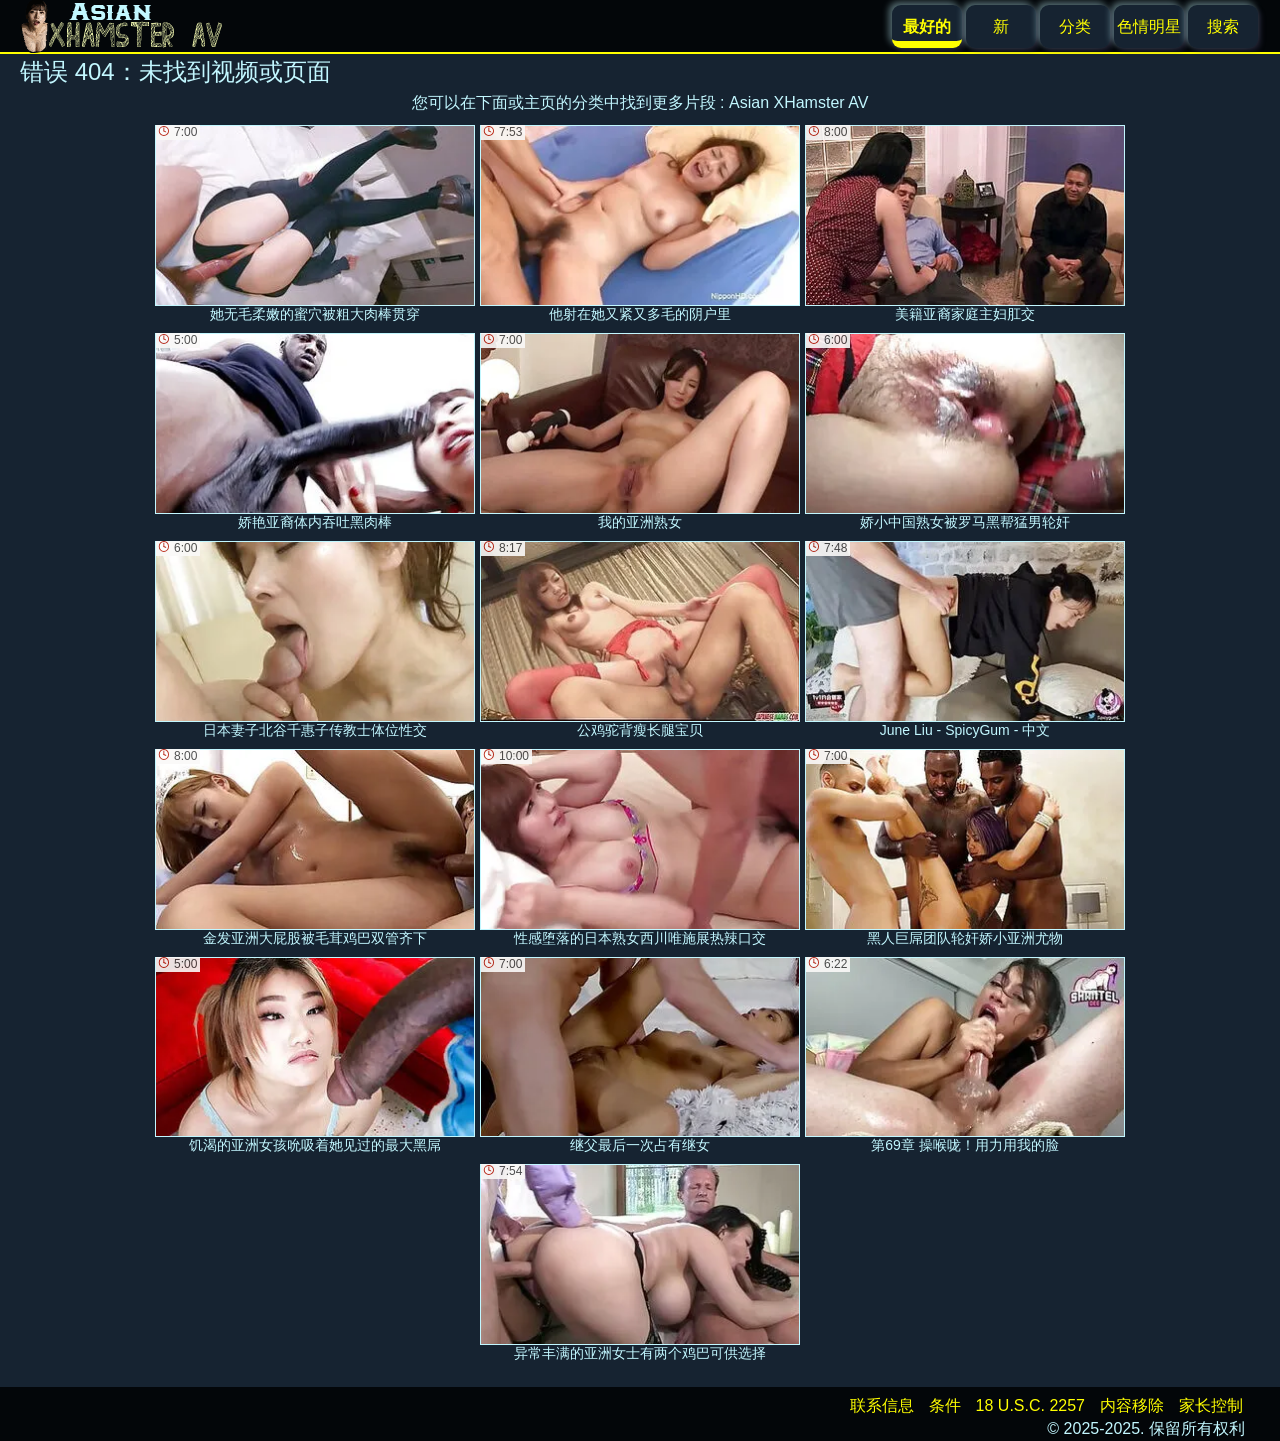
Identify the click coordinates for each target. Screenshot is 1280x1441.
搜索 (1223, 26)
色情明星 (1149, 26)
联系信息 (882, 1405)
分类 (1075, 26)
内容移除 (1132, 1405)
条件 (945, 1405)
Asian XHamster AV (798, 102)
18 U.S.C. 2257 (1030, 1405)
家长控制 (1211, 1405)
